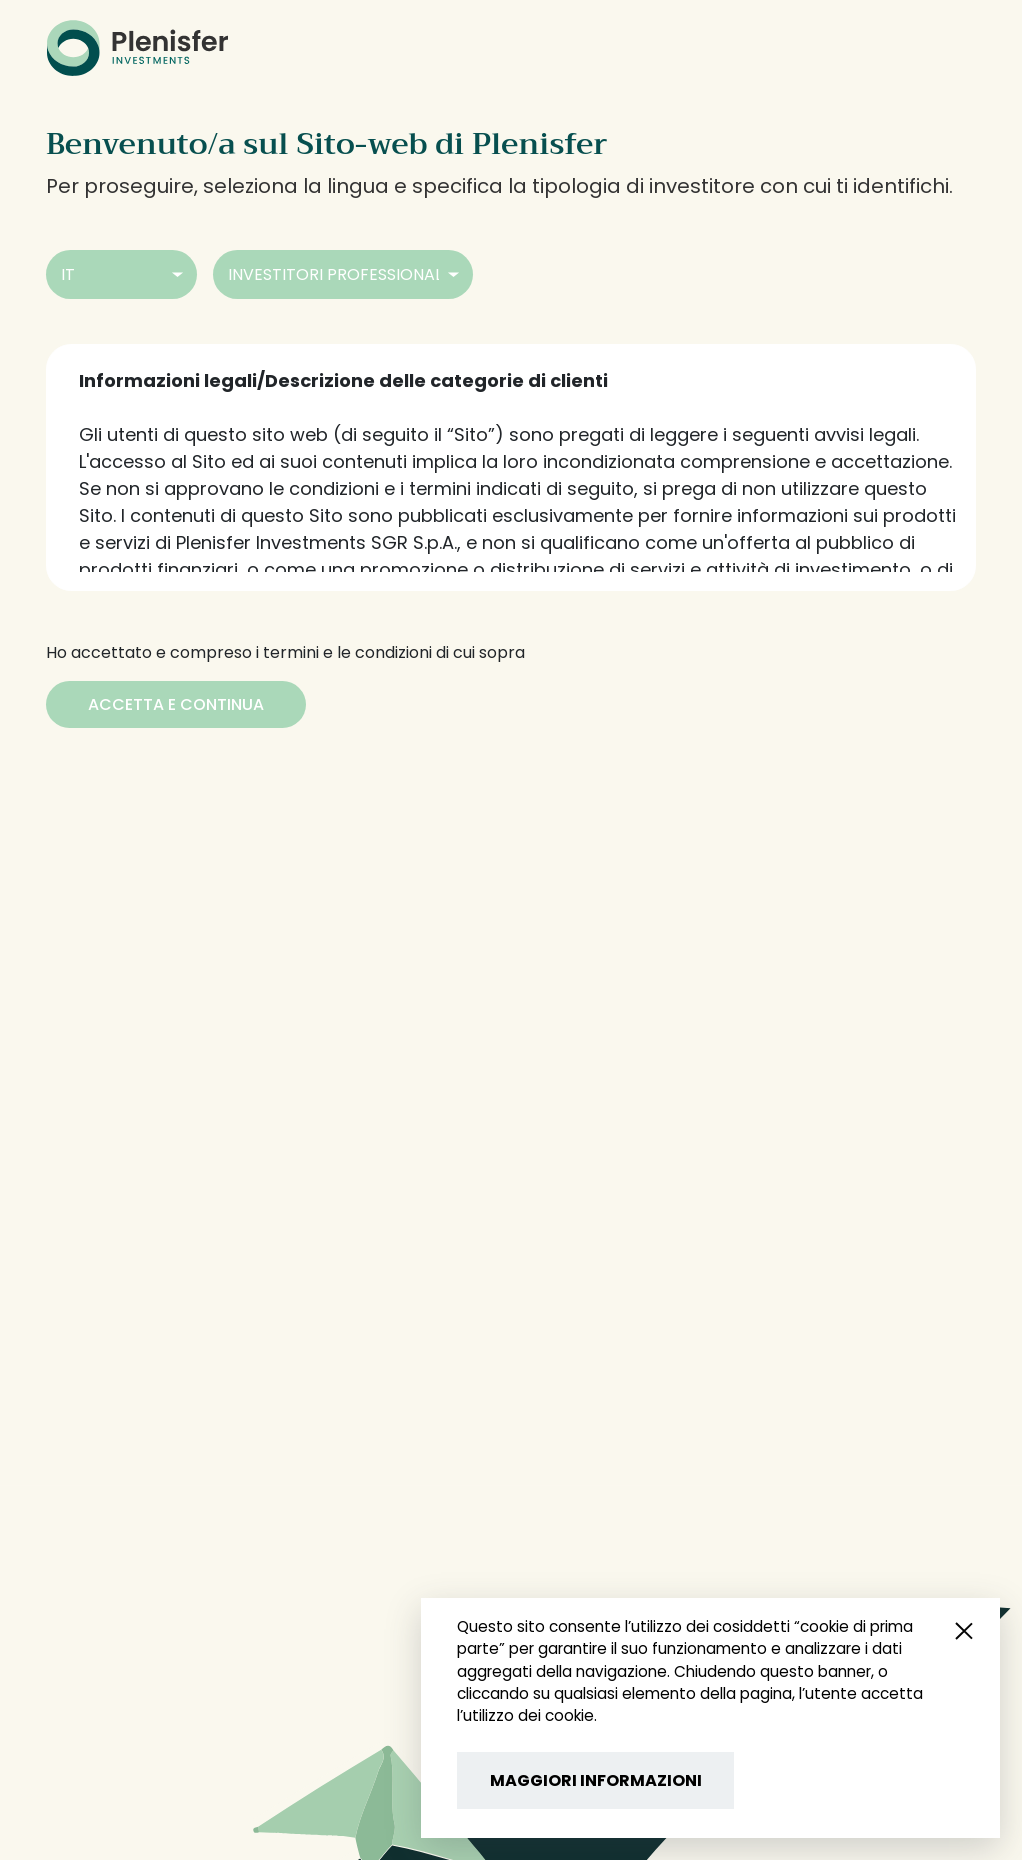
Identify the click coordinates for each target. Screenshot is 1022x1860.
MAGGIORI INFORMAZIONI (596, 1780)
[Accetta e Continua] (176, 704)
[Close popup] (964, 1629)
